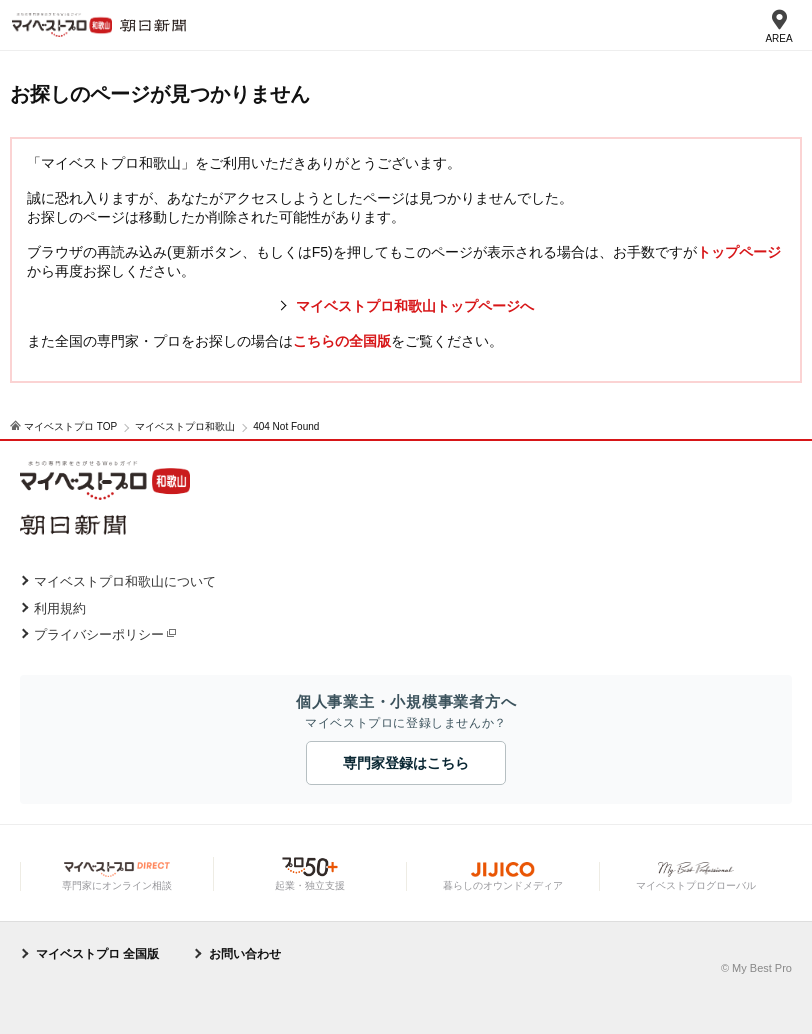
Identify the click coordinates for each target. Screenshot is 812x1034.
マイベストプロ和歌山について (125, 581)
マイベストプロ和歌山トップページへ (415, 306)
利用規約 (60, 608)
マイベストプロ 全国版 (97, 954)
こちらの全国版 (342, 341)
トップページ (739, 252)
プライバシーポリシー (99, 634)
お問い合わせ (245, 954)
